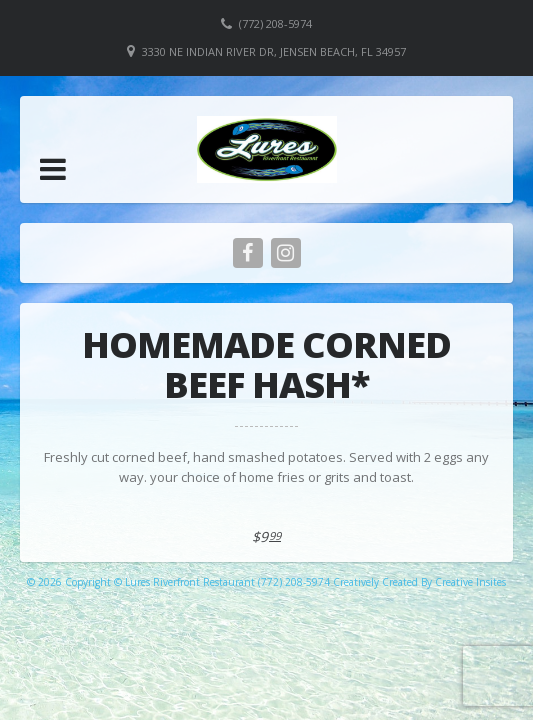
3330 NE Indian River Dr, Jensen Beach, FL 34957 (274, 51)
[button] (53, 169)
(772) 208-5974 (275, 23)
